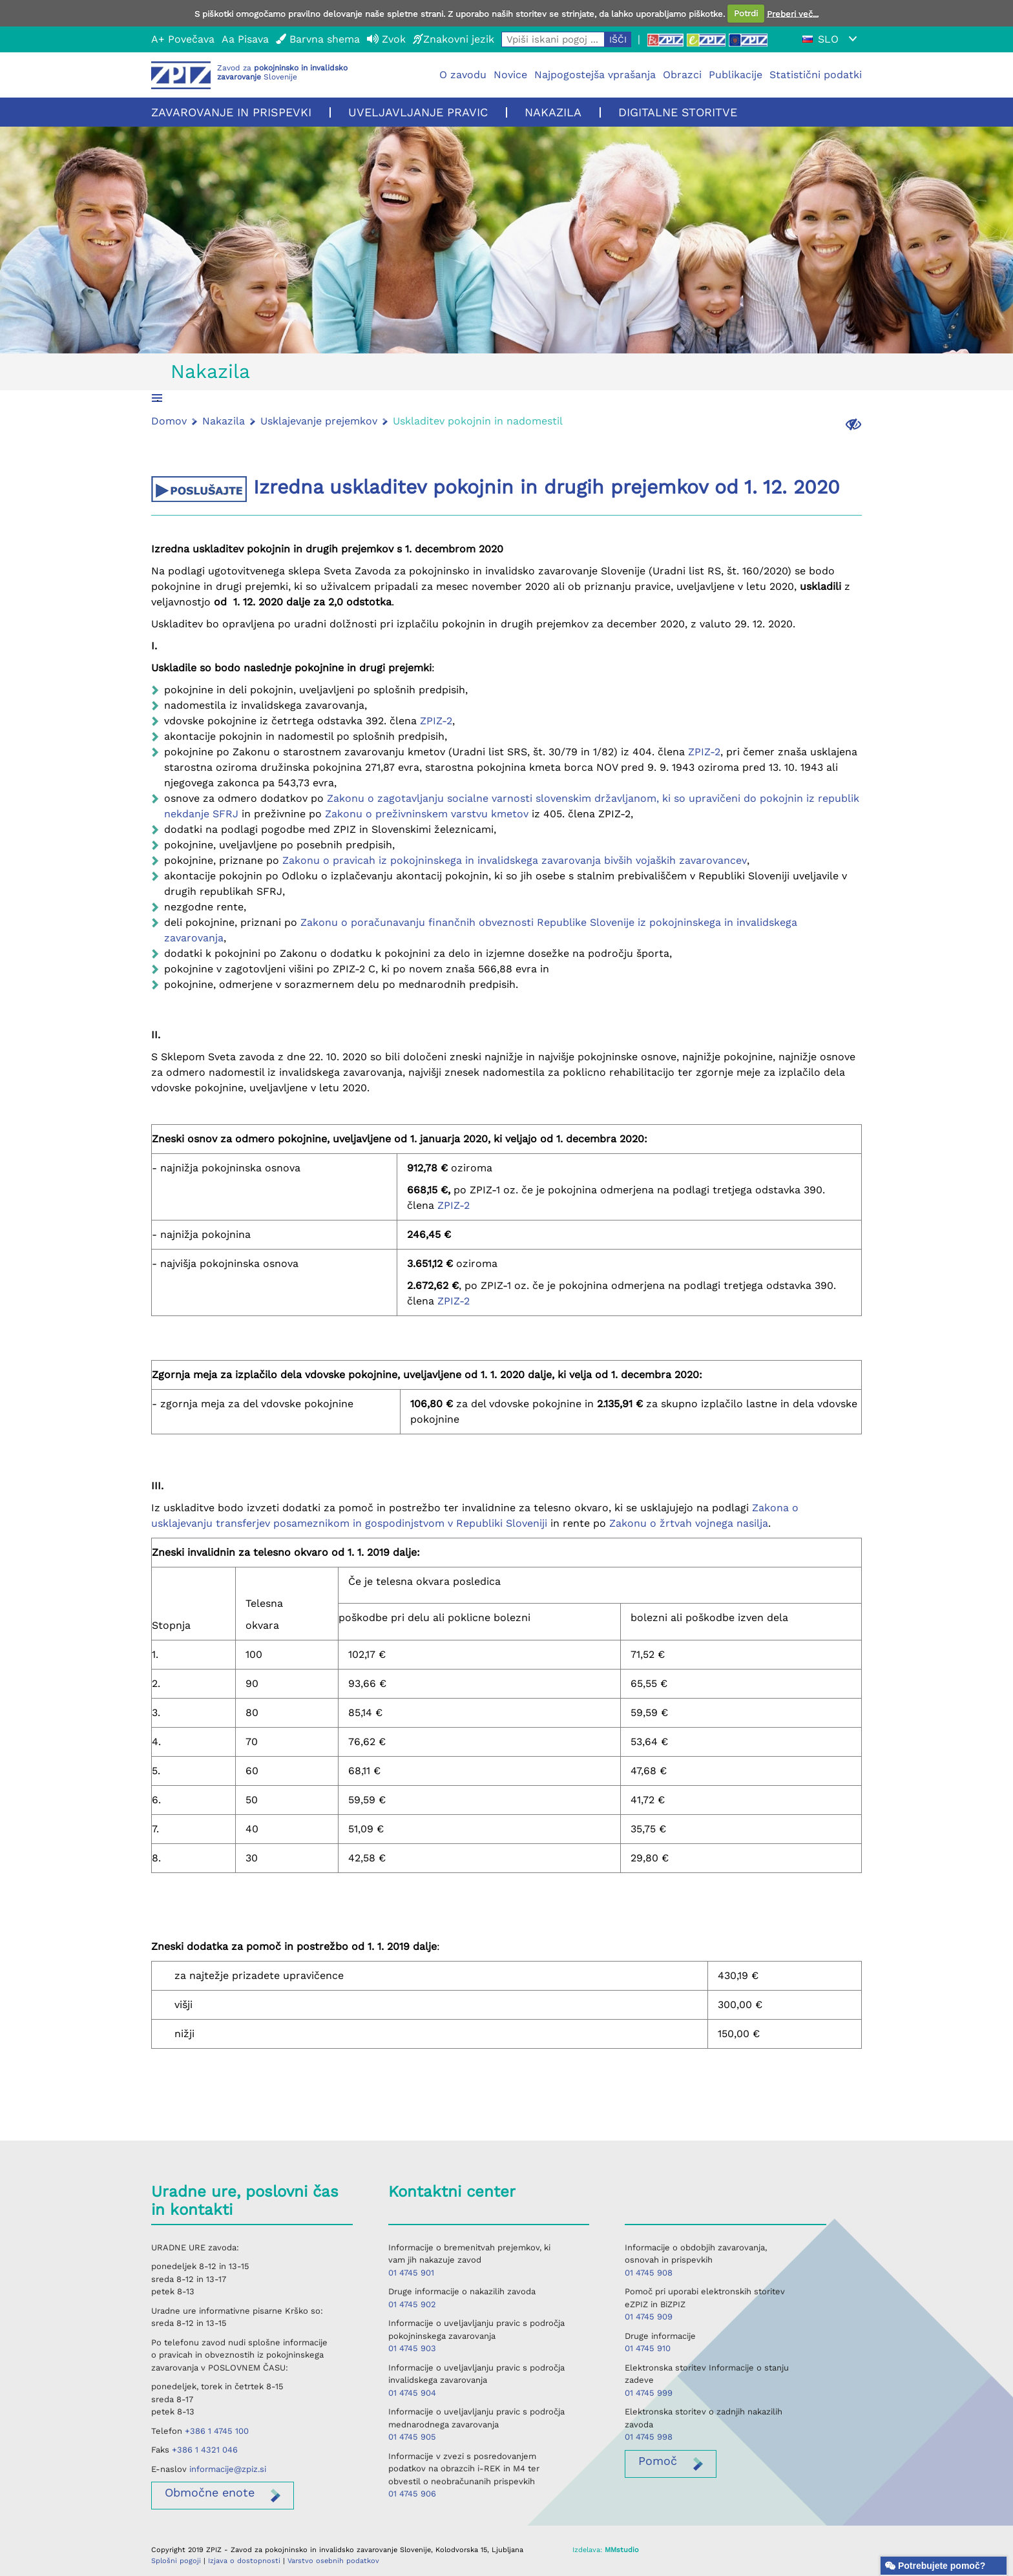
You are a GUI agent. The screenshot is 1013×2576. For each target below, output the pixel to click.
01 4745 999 (649, 2393)
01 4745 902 (412, 2304)
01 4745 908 (649, 2273)
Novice (510, 74)
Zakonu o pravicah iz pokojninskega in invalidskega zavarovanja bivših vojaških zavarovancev (514, 860)
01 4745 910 (648, 2348)
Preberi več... (793, 13)
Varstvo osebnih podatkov (333, 2561)
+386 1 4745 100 (217, 2431)
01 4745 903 (412, 2348)
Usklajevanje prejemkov (318, 421)
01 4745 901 (411, 2273)
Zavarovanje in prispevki (231, 112)
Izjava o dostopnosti (244, 2561)
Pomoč (657, 2460)
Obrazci (682, 74)
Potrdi (746, 13)
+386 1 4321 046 (205, 2450)
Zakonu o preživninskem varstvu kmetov (425, 814)
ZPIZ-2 (436, 721)
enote (210, 2492)
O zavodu (462, 74)
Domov (169, 421)
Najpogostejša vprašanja (595, 74)
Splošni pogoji (176, 2561)
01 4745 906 (412, 2493)
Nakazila (553, 112)
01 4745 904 (412, 2393)
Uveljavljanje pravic (418, 112)
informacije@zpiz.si (227, 2469)
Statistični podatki (815, 74)
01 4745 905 (412, 2437)
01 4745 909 (649, 2316)
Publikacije (735, 74)
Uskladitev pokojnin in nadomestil (478, 421)
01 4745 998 (649, 2437)
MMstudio (622, 2550)
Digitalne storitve (677, 112)
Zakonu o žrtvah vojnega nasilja (688, 1523)
